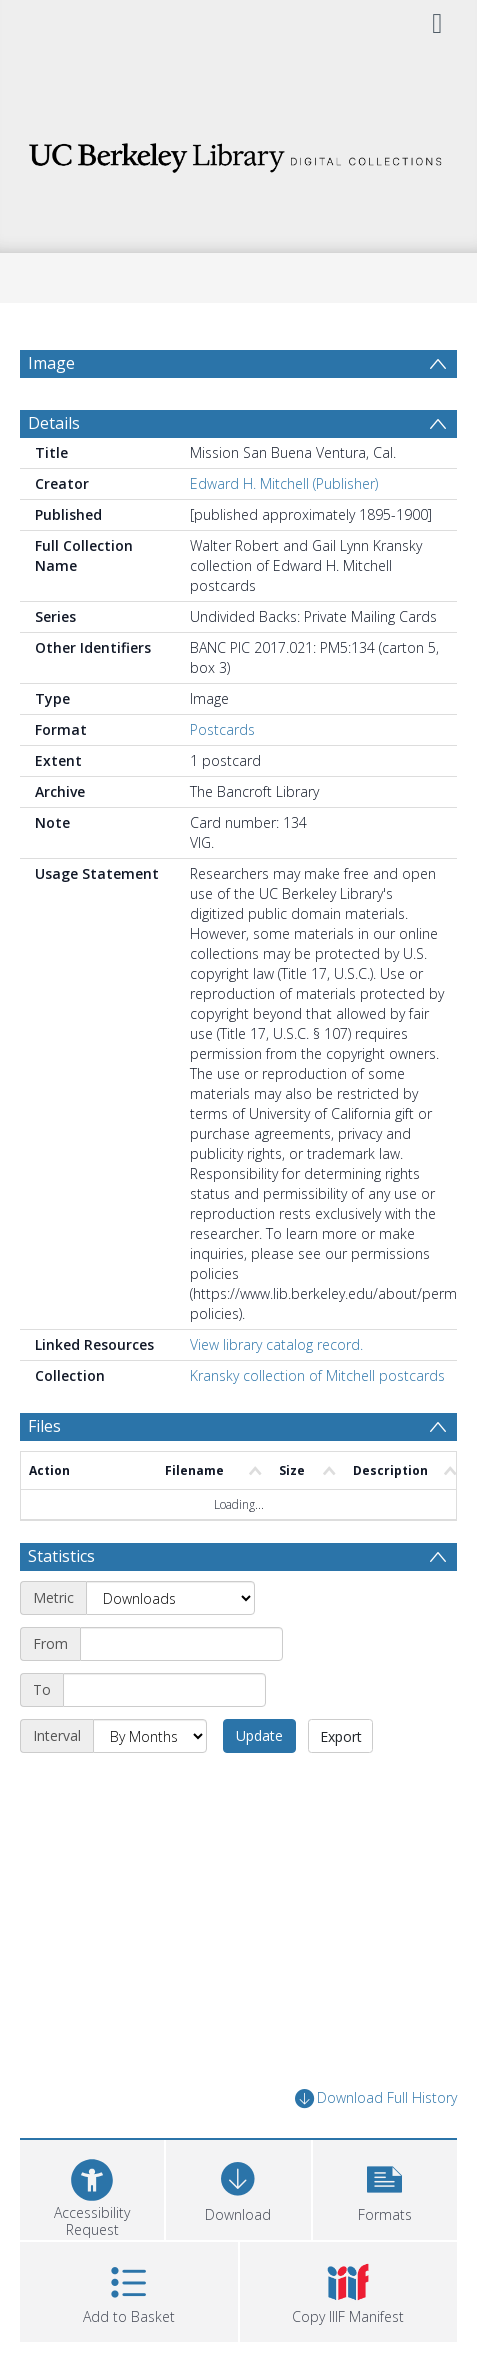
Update (259, 1735)
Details (54, 423)
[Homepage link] (238, 152)
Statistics (61, 1556)
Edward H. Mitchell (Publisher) (284, 483)
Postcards (222, 729)
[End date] (164, 1690)
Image (51, 363)
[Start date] (181, 1644)
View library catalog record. (276, 1344)
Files (44, 1426)
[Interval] (150, 1736)
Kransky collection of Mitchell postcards (317, 1375)
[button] (385, 2187)
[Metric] (170, 1598)
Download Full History (376, 2098)
